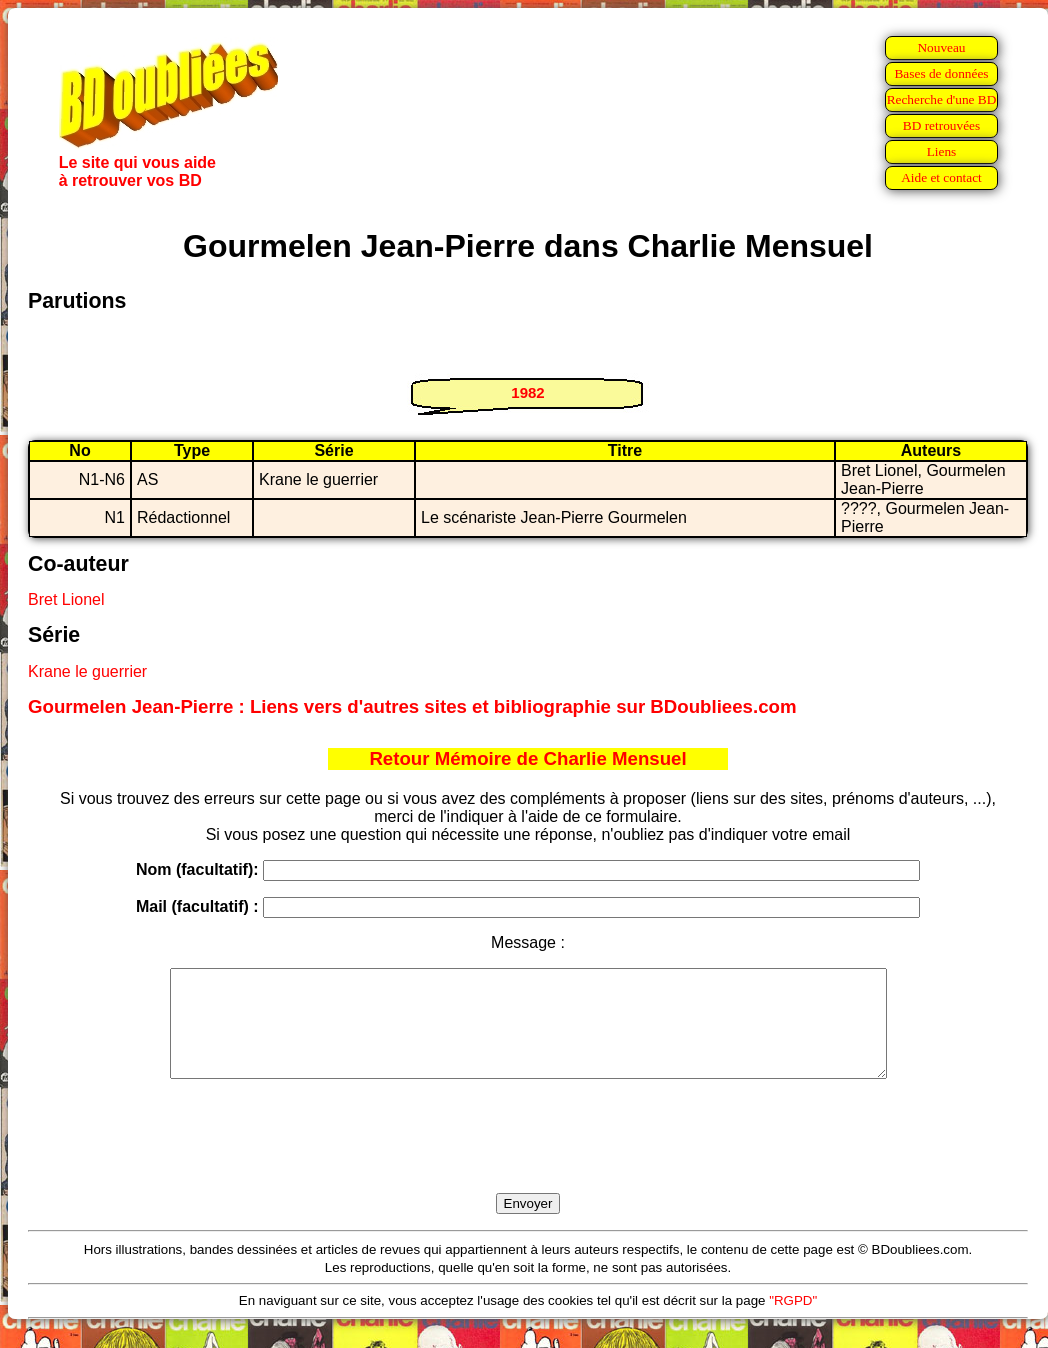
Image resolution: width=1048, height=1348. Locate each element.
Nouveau (941, 47)
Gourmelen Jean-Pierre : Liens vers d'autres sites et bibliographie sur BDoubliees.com (412, 706)
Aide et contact (941, 177)
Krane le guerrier (87, 671)
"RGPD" (793, 1321)
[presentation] (528, 1159)
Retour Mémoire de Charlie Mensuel (527, 758)
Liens (942, 151)
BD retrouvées (941, 125)
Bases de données (941, 73)
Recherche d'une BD (942, 99)
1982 (527, 392)
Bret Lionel (66, 599)
